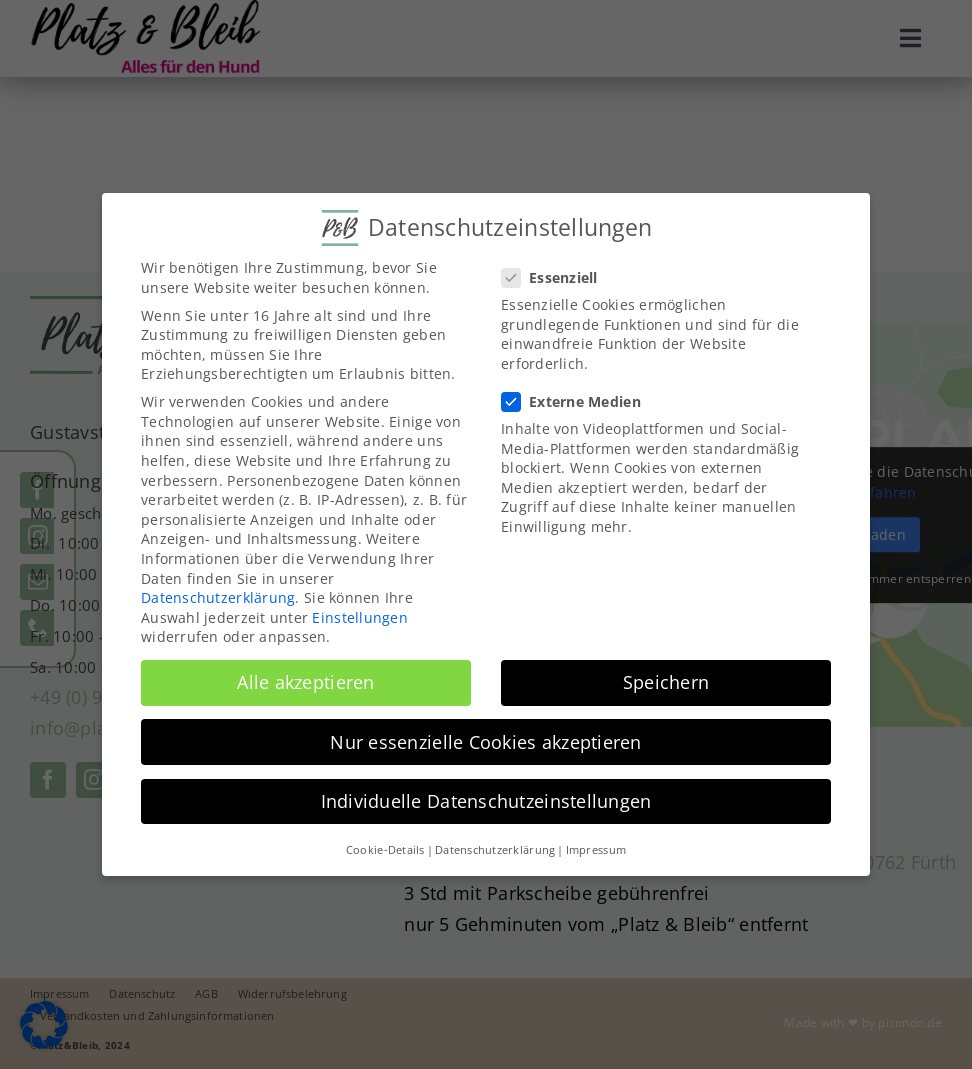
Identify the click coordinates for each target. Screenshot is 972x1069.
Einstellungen (360, 617)
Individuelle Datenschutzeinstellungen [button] (486, 801)
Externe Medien (579, 401)
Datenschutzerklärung (218, 597)
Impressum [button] (596, 850)
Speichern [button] (666, 682)
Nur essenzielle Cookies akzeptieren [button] (485, 742)
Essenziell (558, 277)
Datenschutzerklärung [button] (495, 850)
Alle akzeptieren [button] (305, 682)
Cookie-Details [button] (385, 850)
